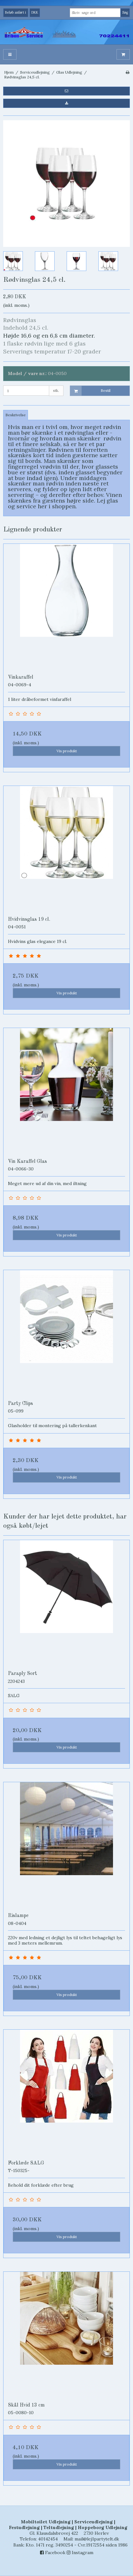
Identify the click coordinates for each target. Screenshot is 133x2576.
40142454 (48, 2539)
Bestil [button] (90, 391)
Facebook (52, 2552)
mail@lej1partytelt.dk (97, 2539)
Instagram (80, 2552)
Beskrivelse (15, 414)
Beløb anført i (15, 12)
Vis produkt (67, 750)
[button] (66, 91)
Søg (125, 12)
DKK (34, 12)
